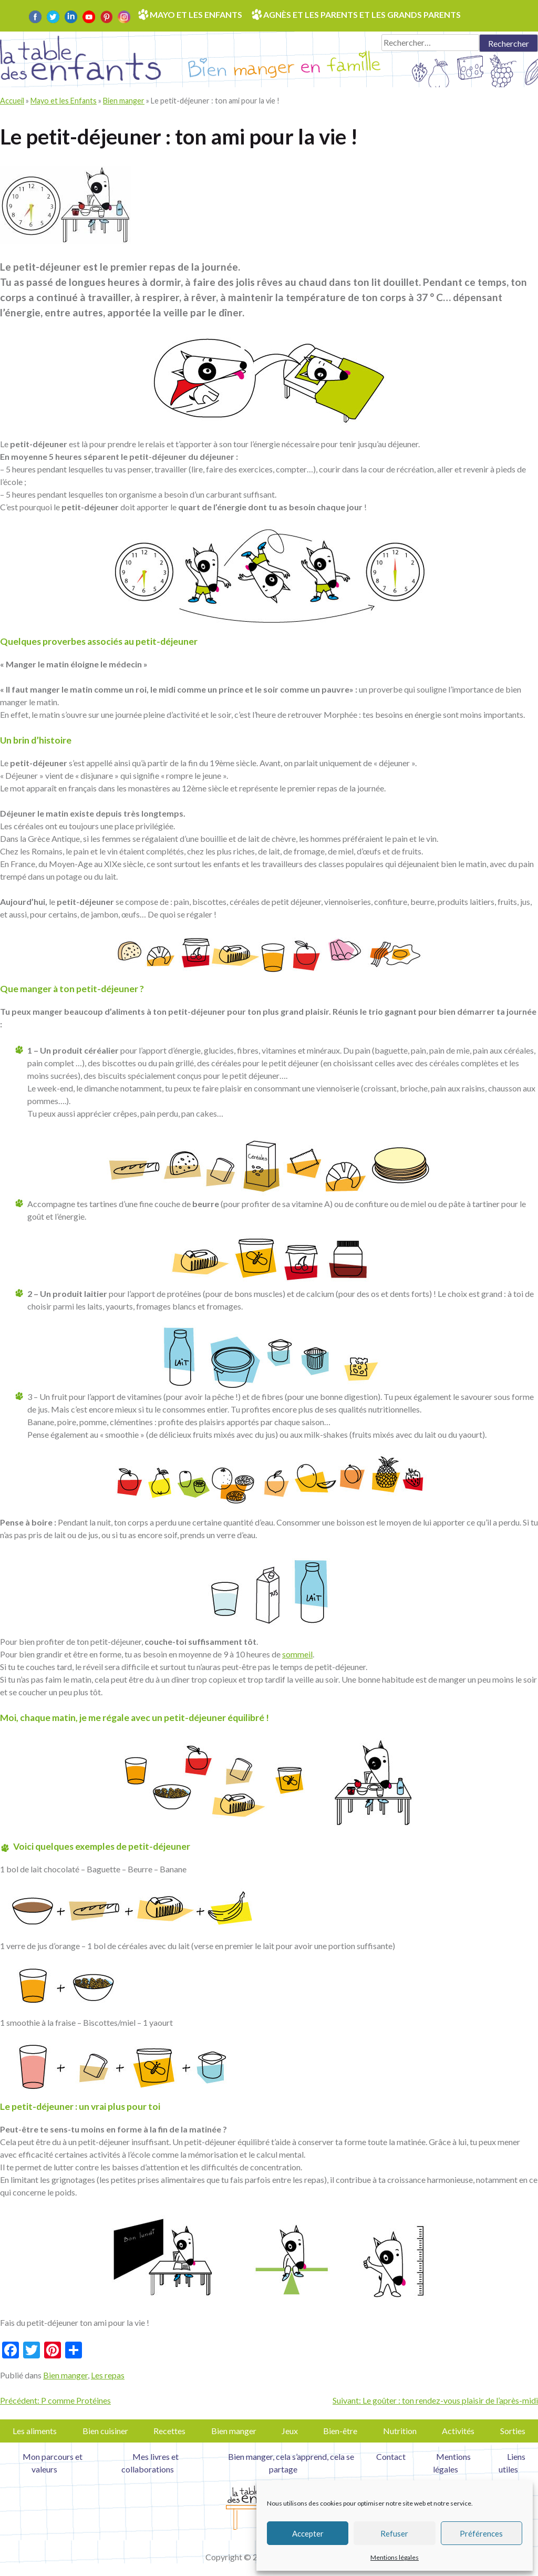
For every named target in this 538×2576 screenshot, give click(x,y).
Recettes (169, 2431)
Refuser (394, 2533)
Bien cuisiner (105, 2431)
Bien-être (340, 2431)
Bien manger (123, 100)
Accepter (308, 2533)
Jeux (290, 2431)
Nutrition (400, 2431)
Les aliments (35, 2431)
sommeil (297, 1654)
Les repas (108, 2375)
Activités (458, 2431)
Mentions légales (394, 2557)
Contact (391, 2456)
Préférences (481, 2533)
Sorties (512, 2431)
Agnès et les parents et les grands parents (362, 14)
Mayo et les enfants (196, 14)
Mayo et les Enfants (63, 100)
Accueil (12, 100)
